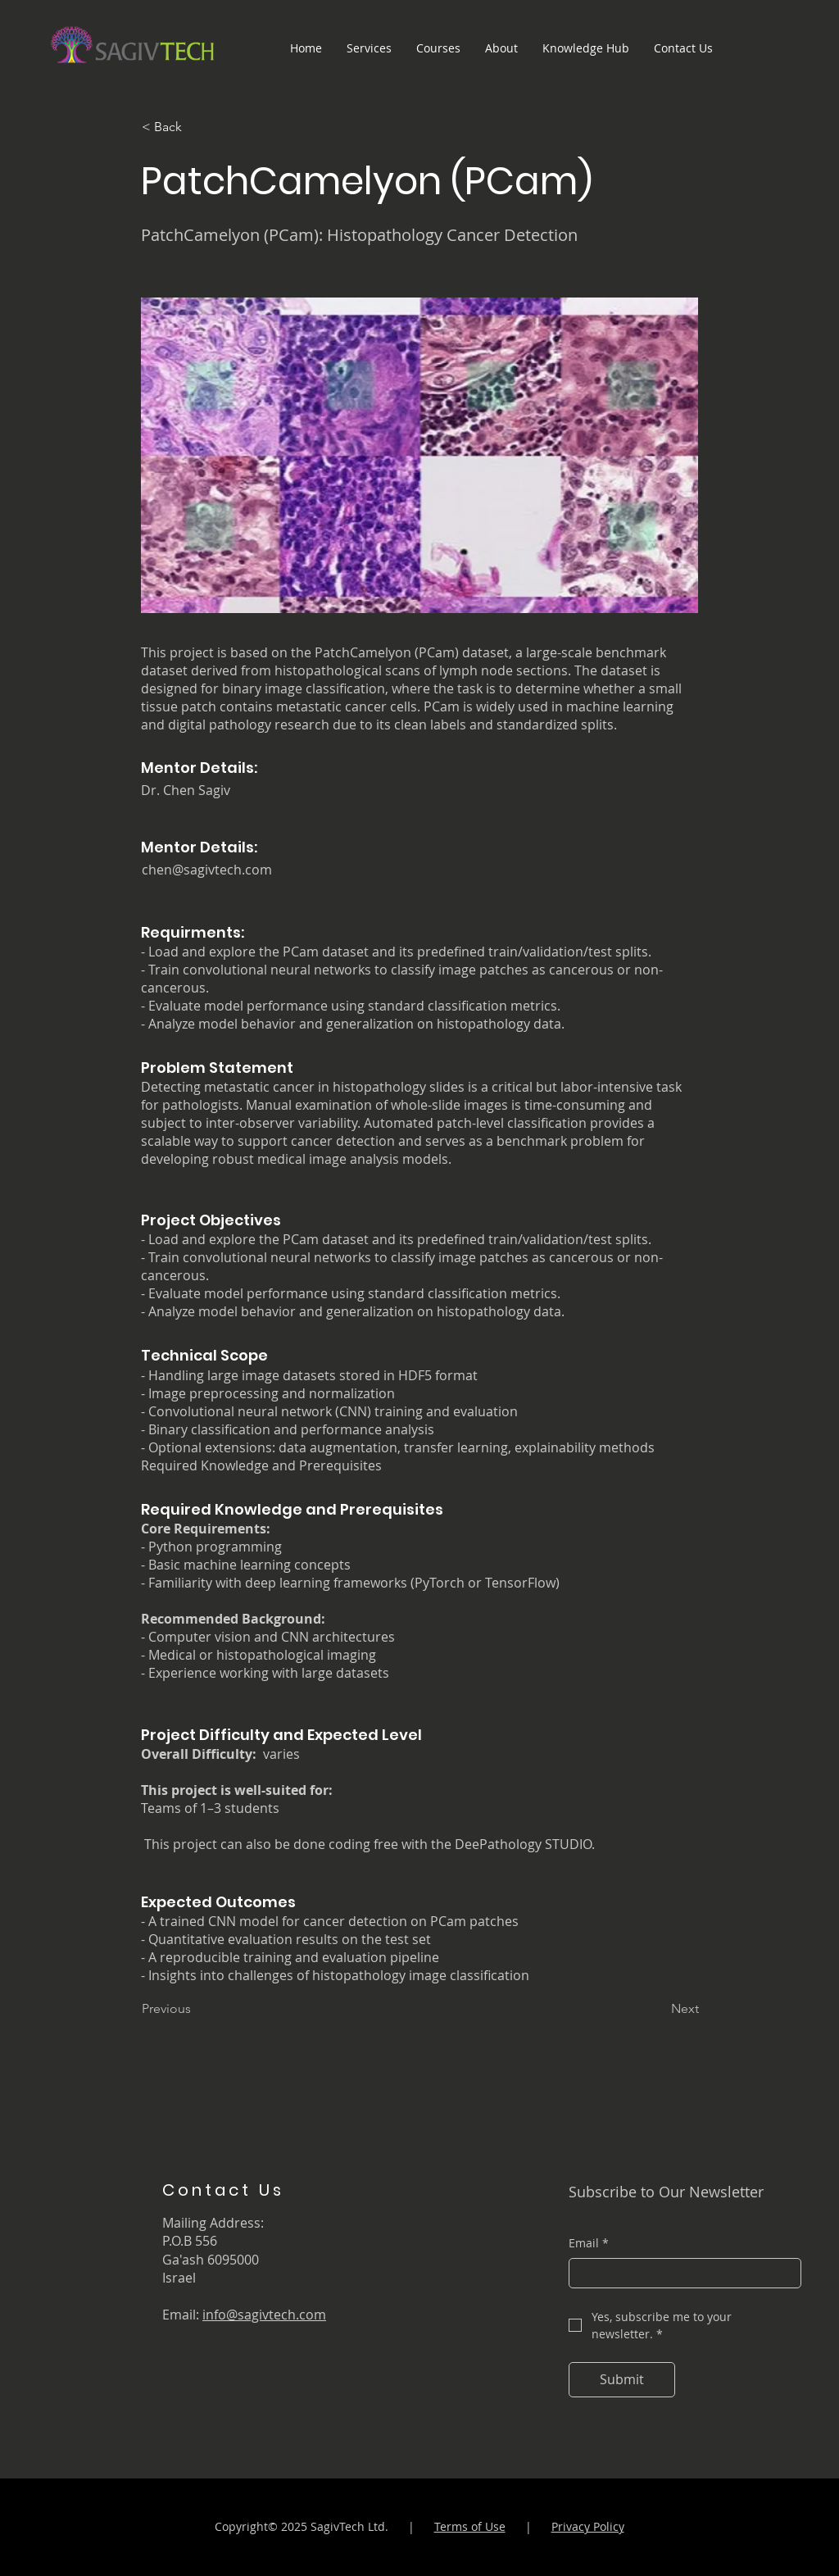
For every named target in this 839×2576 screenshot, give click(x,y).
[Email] (680, 2273)
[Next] (658, 2008)
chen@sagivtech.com (207, 870)
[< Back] (196, 127)
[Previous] (196, 2008)
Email (589, 2243)
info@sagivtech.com (264, 2315)
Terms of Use (470, 2526)
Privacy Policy (587, 2526)
